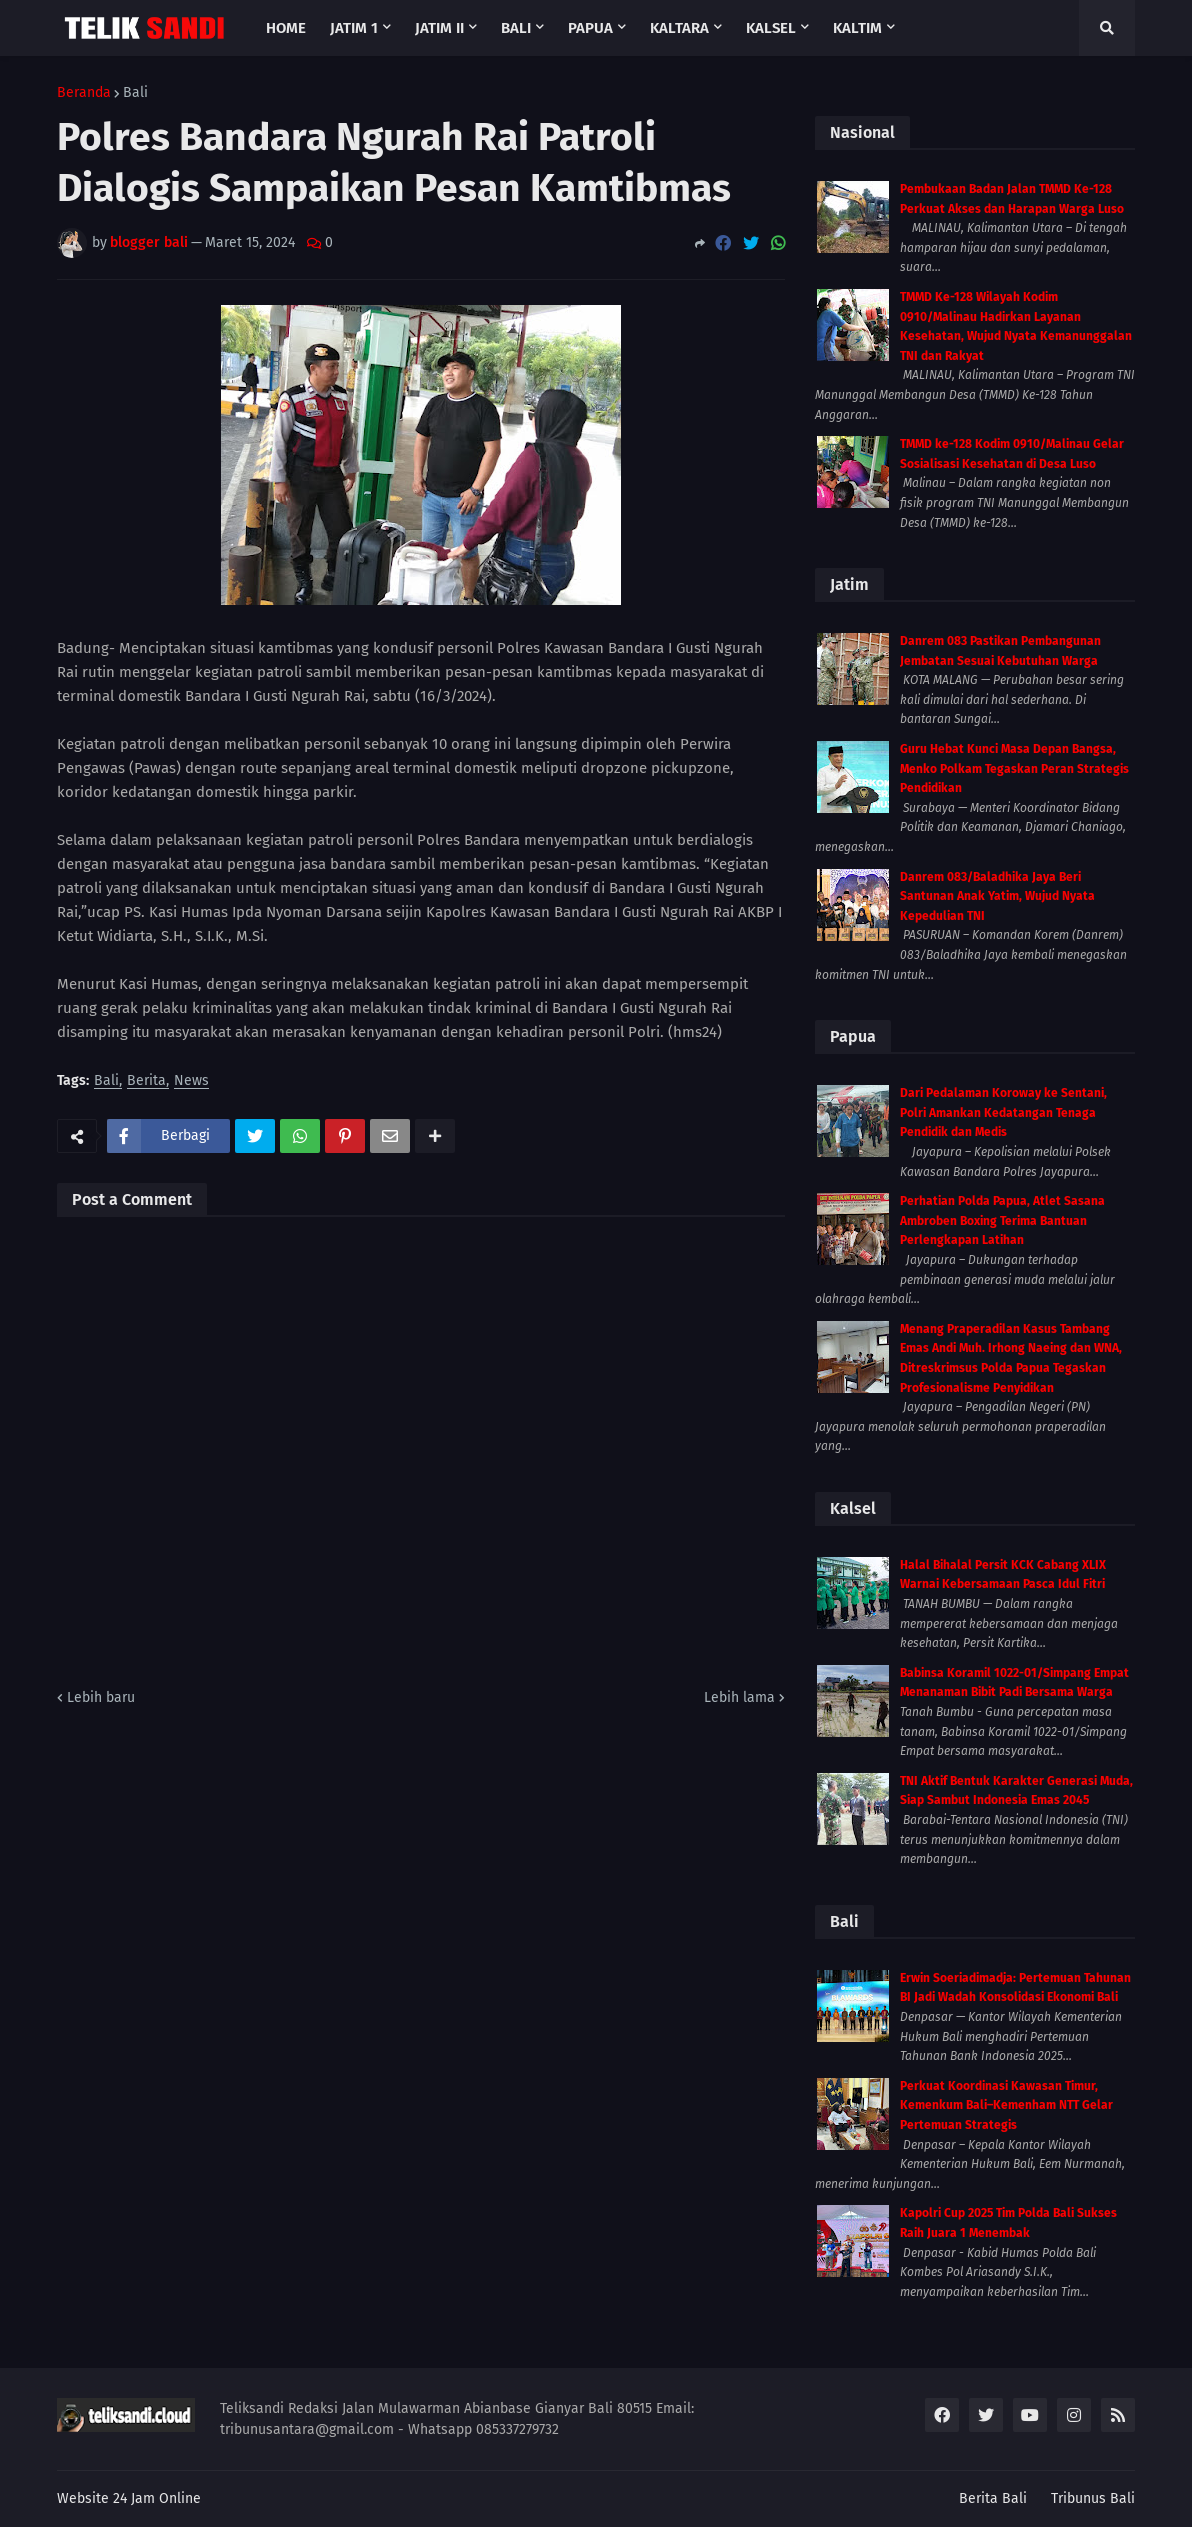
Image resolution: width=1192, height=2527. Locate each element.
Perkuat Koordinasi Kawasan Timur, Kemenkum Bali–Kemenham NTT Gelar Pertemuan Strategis (1006, 2105)
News (191, 1081)
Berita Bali (993, 2498)
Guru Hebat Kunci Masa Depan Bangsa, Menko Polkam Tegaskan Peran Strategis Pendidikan (1014, 768)
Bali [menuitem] (516, 28)
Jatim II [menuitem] (439, 28)
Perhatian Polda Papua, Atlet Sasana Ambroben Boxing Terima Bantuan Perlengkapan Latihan (1002, 1220)
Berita (146, 1081)
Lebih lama (739, 1697)
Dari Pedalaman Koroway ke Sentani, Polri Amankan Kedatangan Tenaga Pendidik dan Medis (1003, 1112)
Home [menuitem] (286, 28)
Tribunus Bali (1093, 2498)
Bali (135, 93)
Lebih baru (101, 1697)
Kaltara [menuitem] (679, 28)
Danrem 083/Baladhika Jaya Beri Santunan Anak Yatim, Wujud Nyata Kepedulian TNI (997, 896)
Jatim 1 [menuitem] (354, 28)
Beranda (84, 93)
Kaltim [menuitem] (857, 28)
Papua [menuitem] (590, 28)
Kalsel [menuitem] (771, 28)
